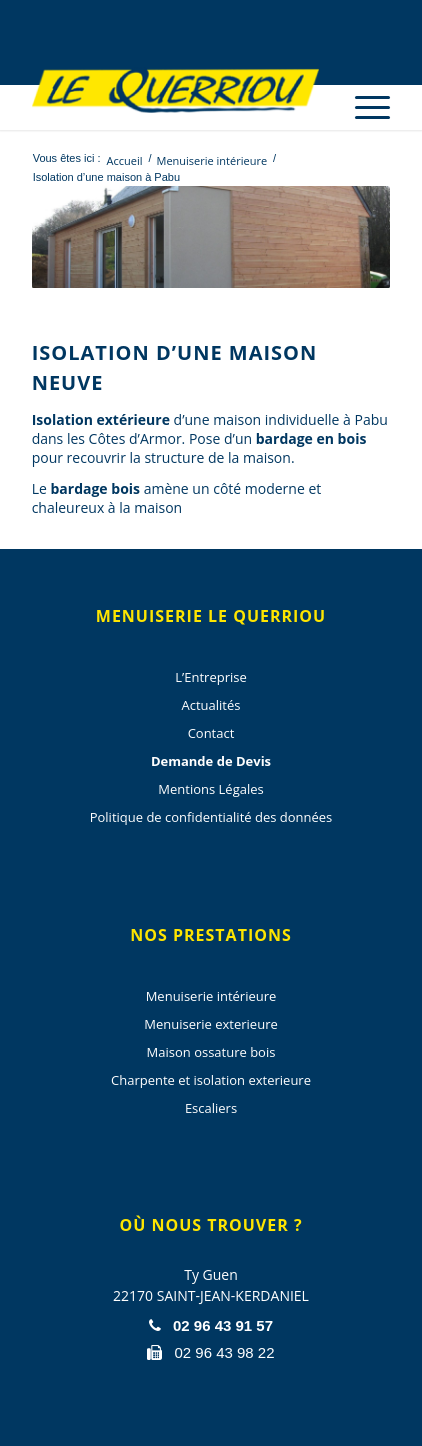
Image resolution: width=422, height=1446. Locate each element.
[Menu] (362, 107)
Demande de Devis (211, 761)
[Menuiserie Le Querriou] (175, 90)
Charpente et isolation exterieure (211, 1080)
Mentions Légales (210, 789)
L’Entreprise (210, 677)
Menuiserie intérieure (211, 996)
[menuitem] (362, 90)
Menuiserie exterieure (211, 1024)
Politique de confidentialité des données (211, 817)
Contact (211, 733)
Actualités (211, 705)
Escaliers (211, 1108)
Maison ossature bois (211, 1052)
